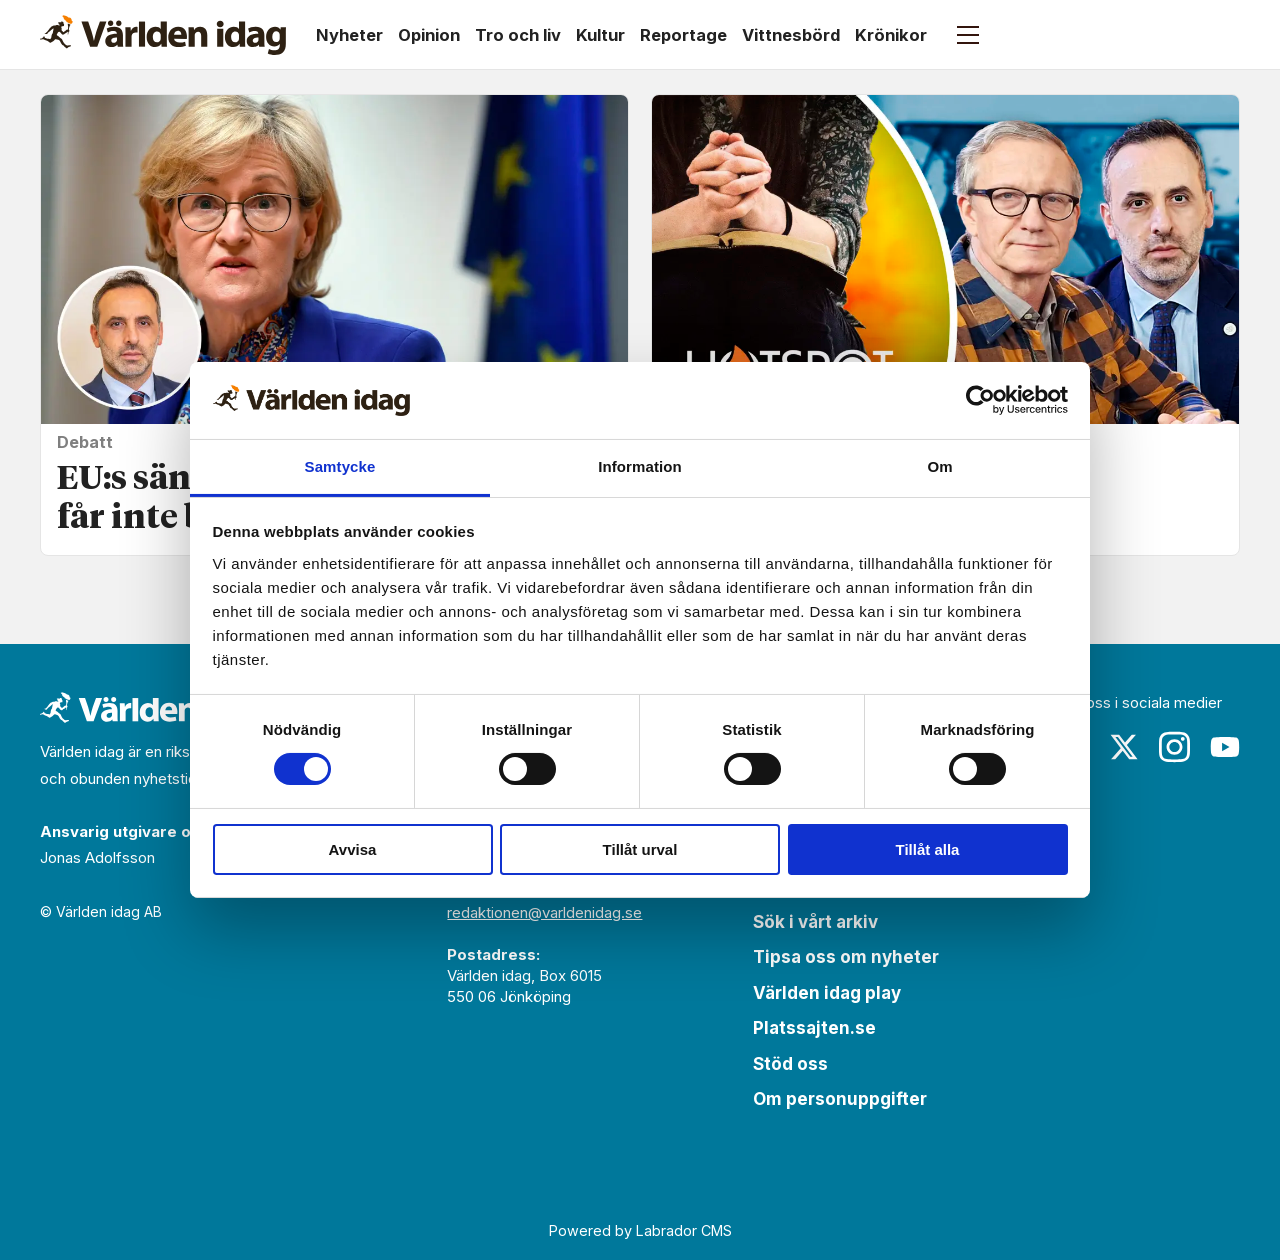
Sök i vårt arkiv (815, 922)
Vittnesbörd (791, 35)
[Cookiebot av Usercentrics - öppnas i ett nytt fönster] (980, 400)
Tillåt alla (928, 849)
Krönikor (891, 35)
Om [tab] (939, 466)
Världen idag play (827, 993)
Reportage (683, 35)
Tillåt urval (640, 849)
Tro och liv (518, 35)
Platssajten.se (814, 1028)
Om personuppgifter (840, 1099)
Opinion (429, 35)
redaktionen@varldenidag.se (544, 912)
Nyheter (349, 35)
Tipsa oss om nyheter (846, 957)
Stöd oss (790, 1064)
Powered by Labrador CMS (640, 1230)
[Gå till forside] (163, 35)
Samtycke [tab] (340, 466)
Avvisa (353, 849)
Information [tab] (640, 466)
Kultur (600, 35)
